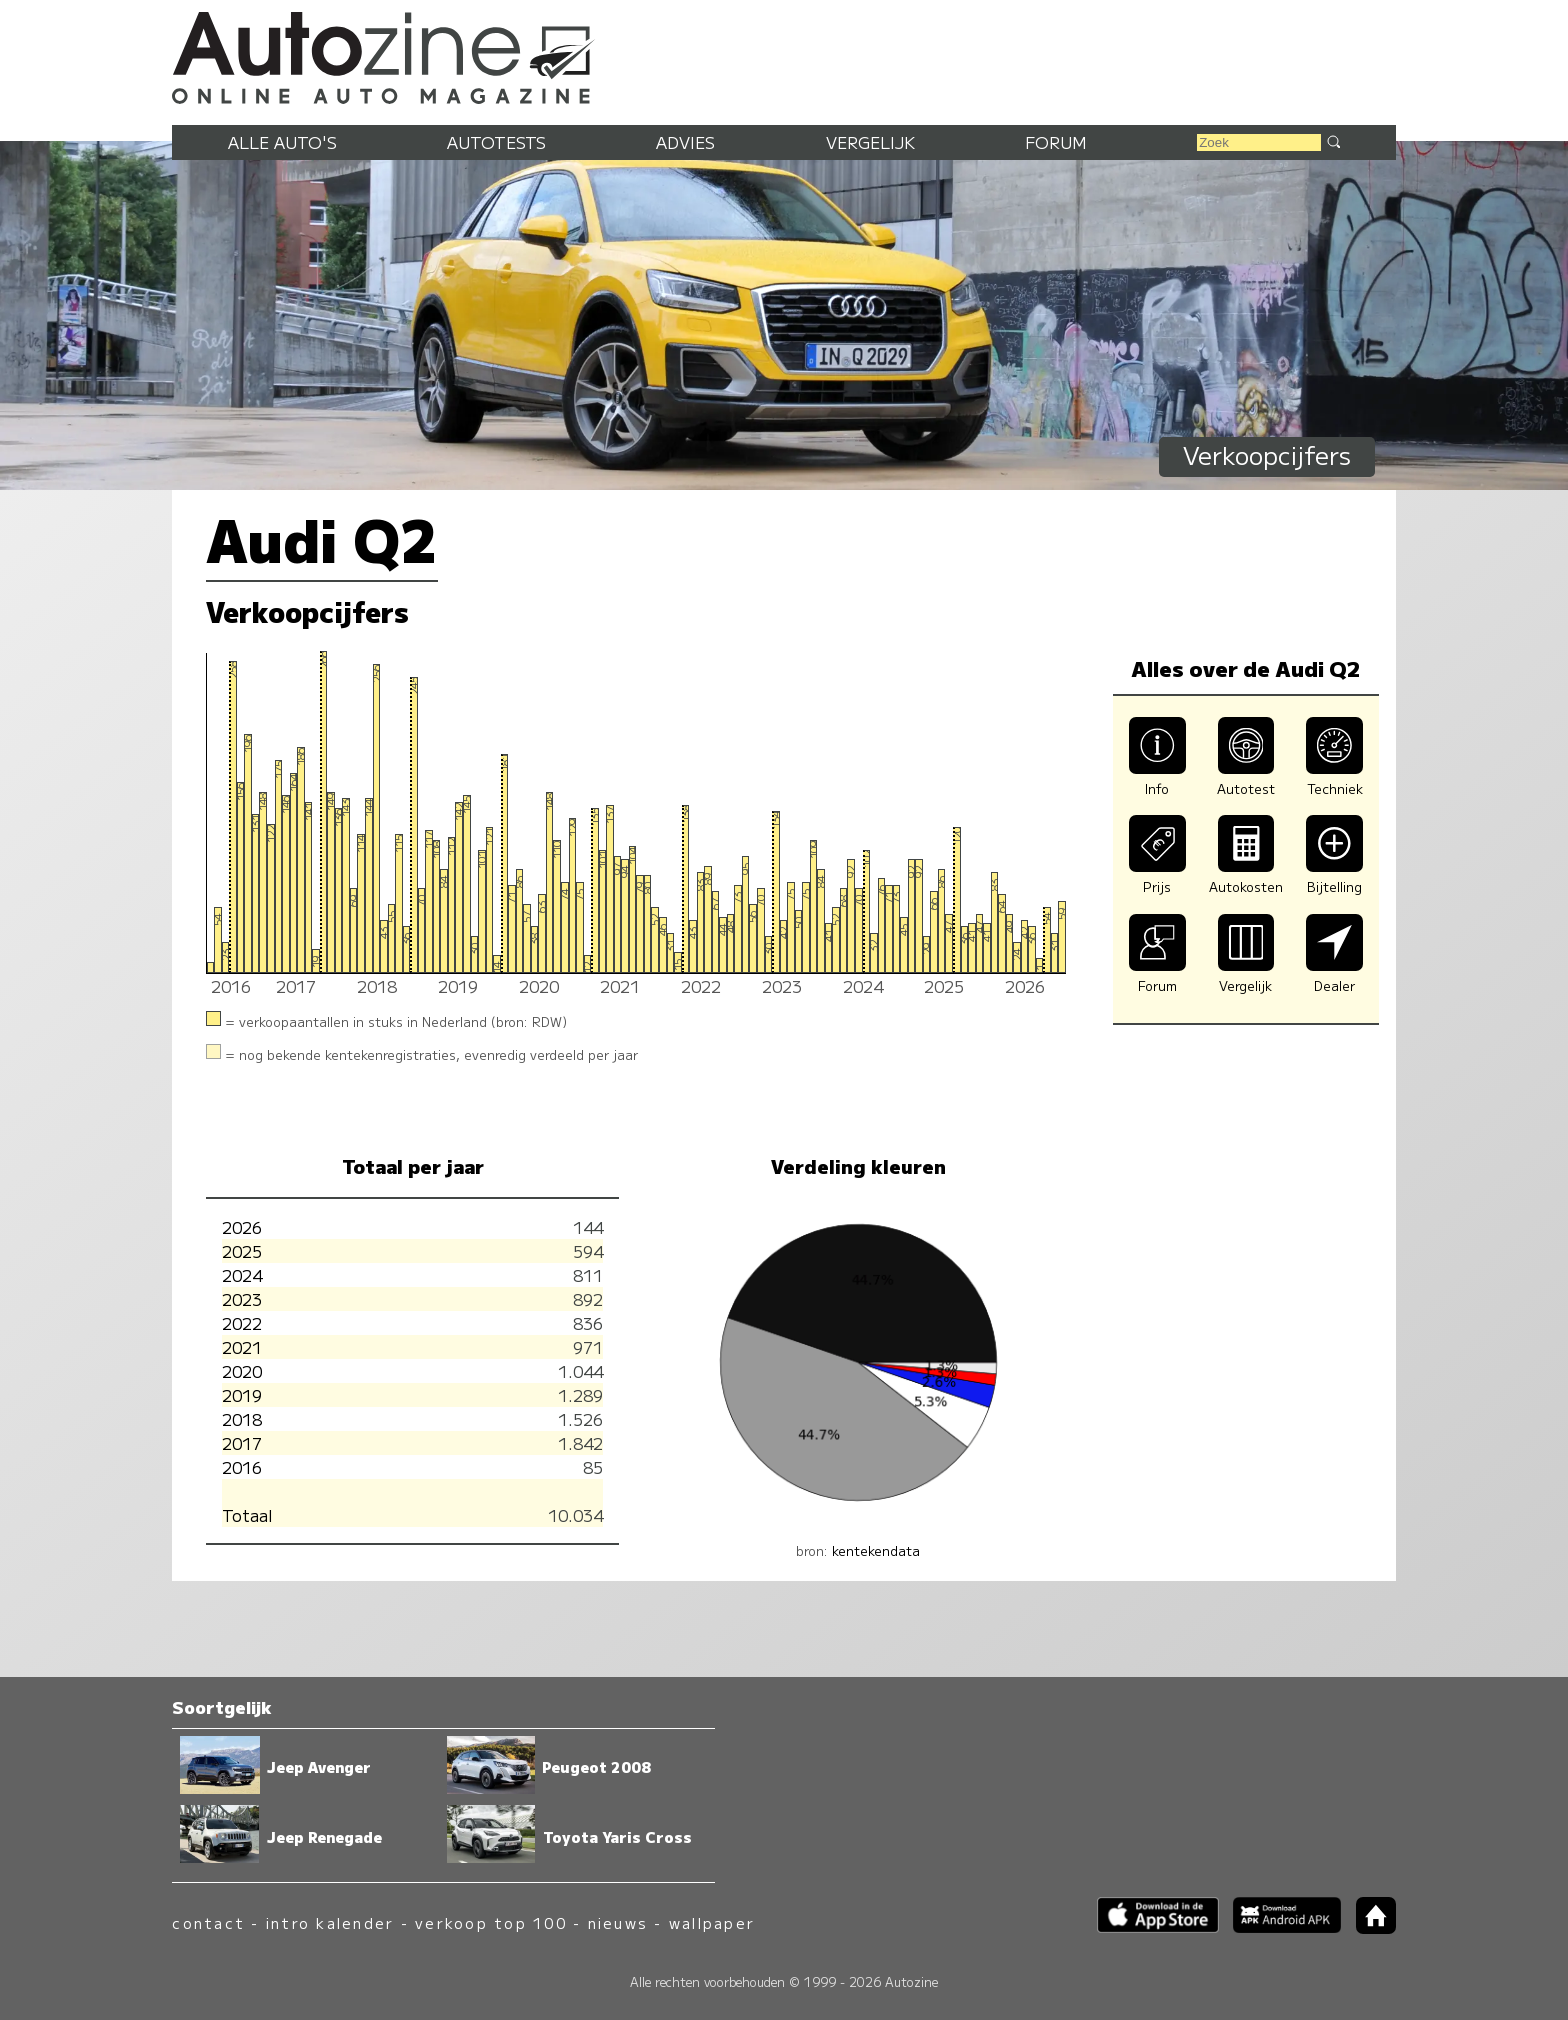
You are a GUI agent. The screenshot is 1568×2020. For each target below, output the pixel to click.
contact (208, 1922)
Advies (685, 142)
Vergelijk (870, 142)
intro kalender (330, 1922)
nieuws (618, 1922)
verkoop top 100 (491, 1922)
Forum (1056, 142)
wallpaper (712, 1922)
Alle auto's (282, 142)
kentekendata (876, 1550)
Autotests (496, 142)
